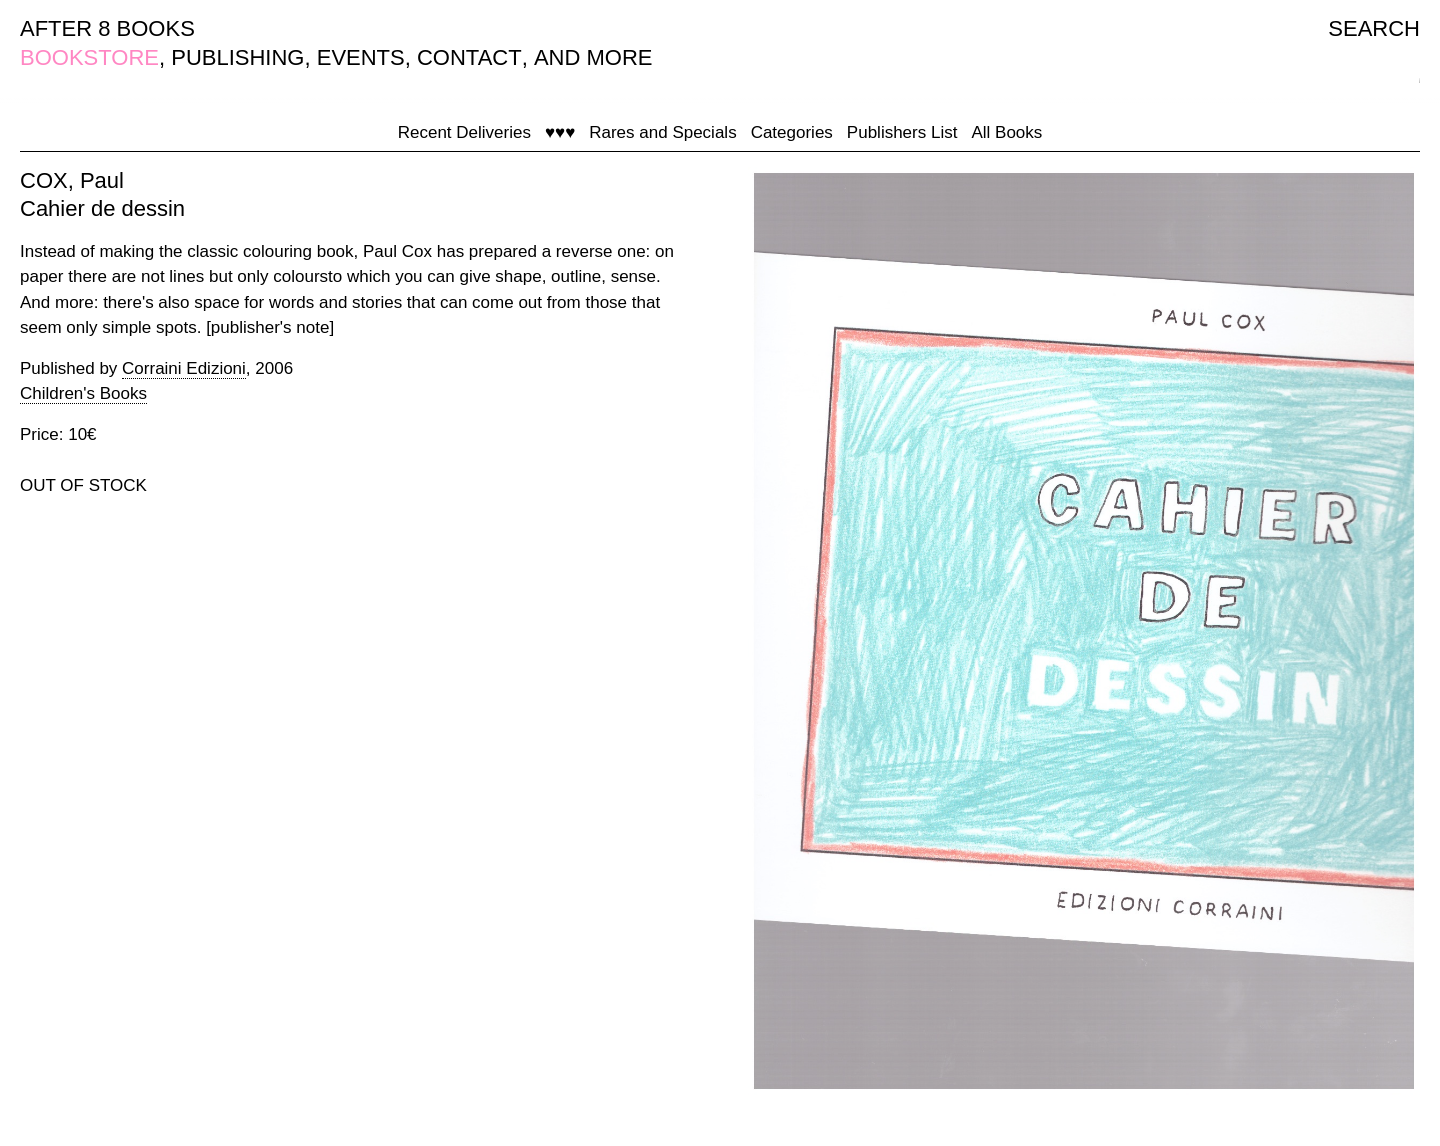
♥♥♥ (560, 132)
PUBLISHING (237, 57)
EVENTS (361, 57)
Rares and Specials (662, 132)
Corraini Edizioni (184, 368)
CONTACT (469, 57)
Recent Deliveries (464, 132)
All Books (1006, 132)
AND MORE (593, 57)
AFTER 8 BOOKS (107, 28)
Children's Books (83, 393)
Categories (792, 132)
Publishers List (902, 132)
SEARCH (1374, 28)
